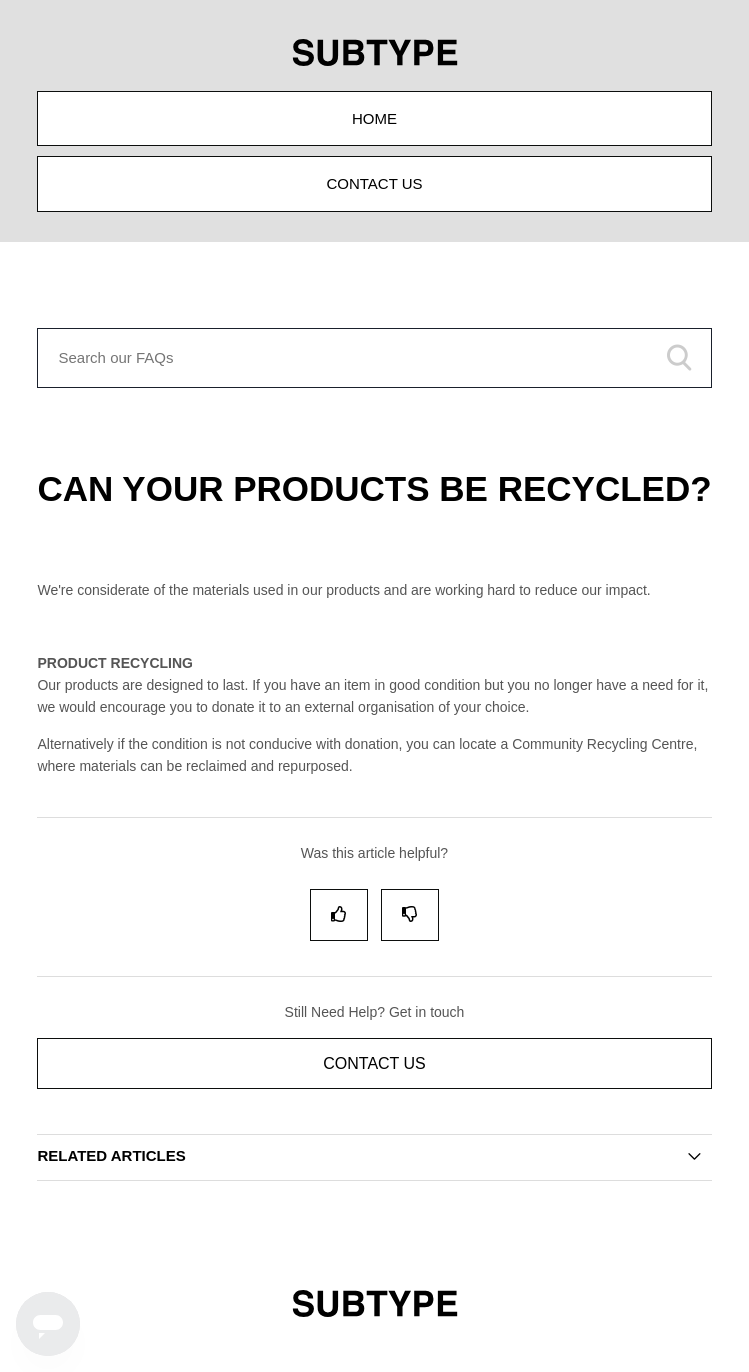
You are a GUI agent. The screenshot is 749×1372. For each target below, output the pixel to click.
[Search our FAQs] (374, 358)
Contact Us (374, 183)
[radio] (339, 914)
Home (374, 118)
